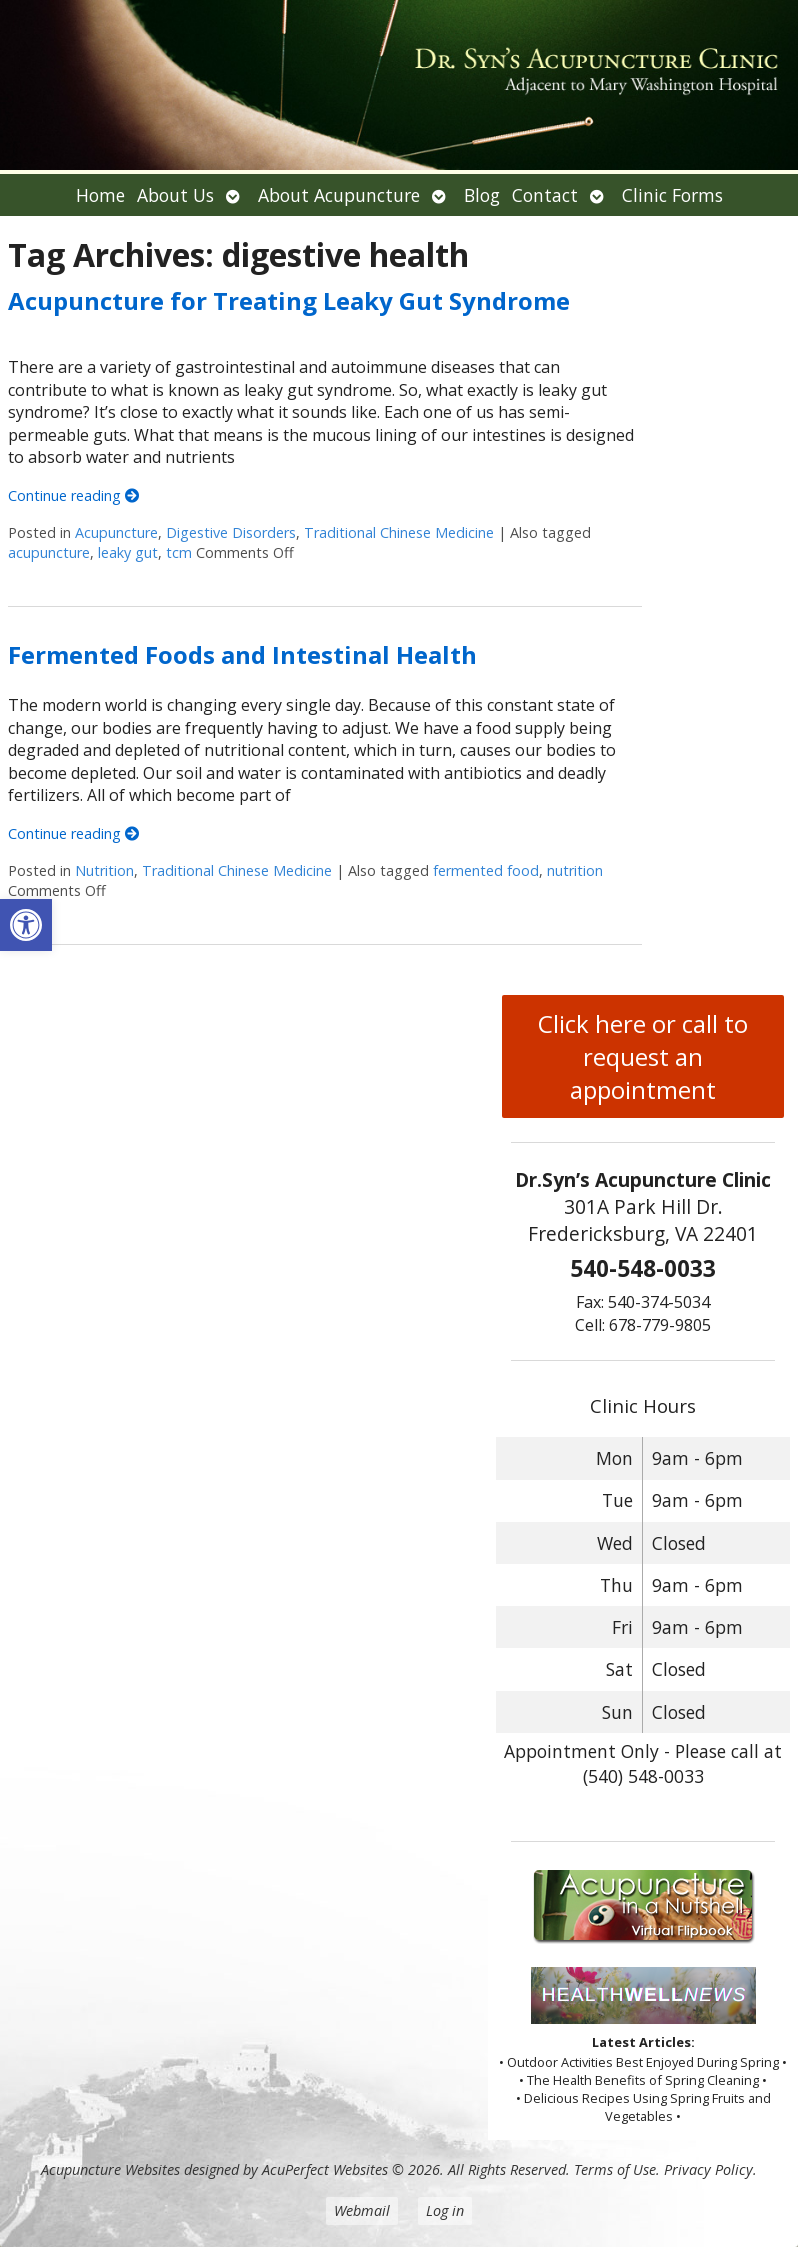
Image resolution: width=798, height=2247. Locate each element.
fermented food (486, 870)
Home (100, 195)
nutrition (575, 870)
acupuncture (49, 552)
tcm (179, 552)
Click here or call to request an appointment (643, 1056)
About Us (175, 195)
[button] (26, 925)
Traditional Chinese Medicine (399, 532)
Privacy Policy (708, 2169)
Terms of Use (615, 2169)
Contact (545, 195)
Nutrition (104, 870)
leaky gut (128, 552)
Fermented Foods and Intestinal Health (242, 654)
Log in (445, 2210)
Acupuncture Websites (110, 2169)
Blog (482, 195)
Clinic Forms (672, 195)
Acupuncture (116, 532)
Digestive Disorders (231, 532)
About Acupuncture (339, 195)
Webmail (362, 2210)
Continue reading (73, 495)
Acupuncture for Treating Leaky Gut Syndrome (289, 300)
